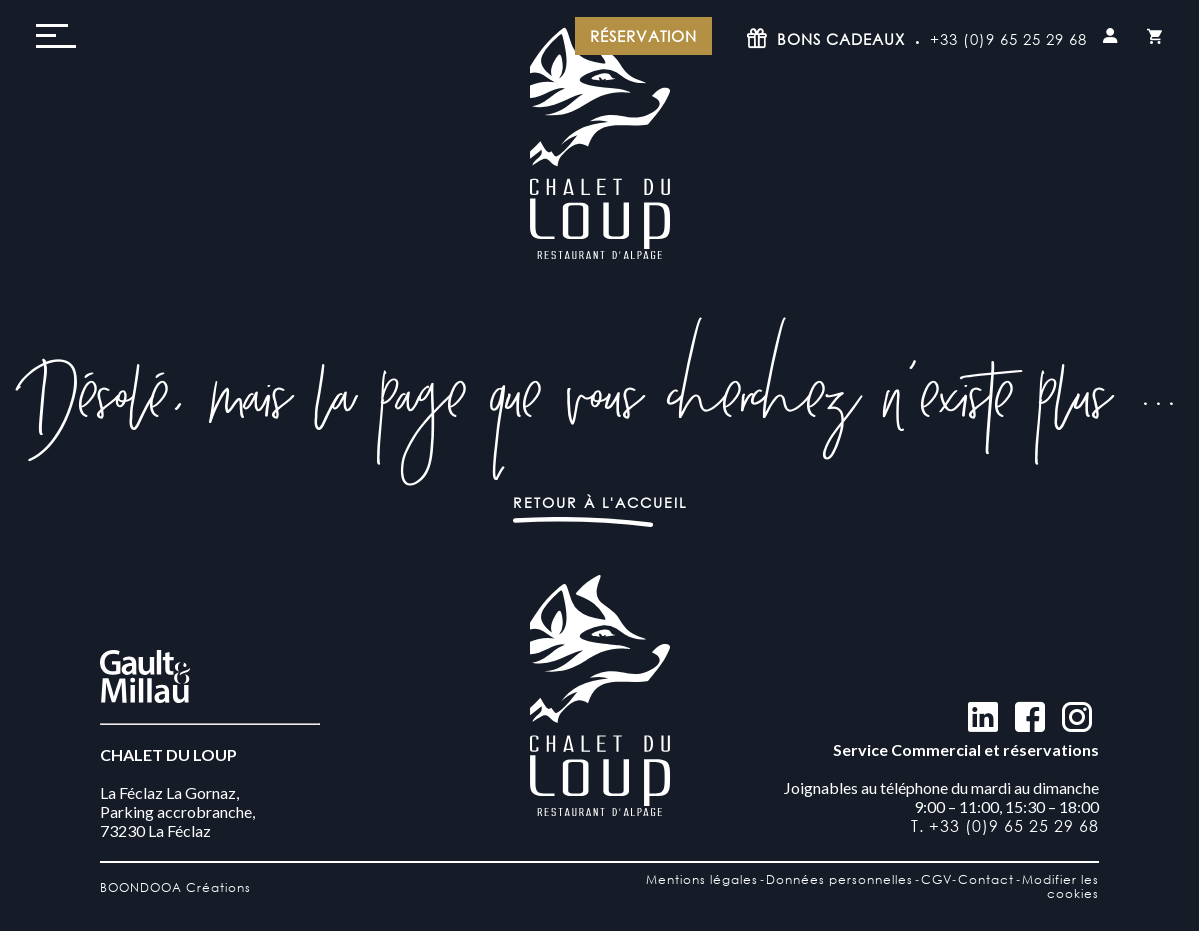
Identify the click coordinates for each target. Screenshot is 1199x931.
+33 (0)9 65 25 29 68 (1008, 39)
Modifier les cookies (1060, 886)
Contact (986, 879)
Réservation (643, 36)
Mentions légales (702, 879)
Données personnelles (839, 879)
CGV (936, 879)
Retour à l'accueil (600, 502)
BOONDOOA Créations (175, 887)
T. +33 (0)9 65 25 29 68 (1005, 825)
